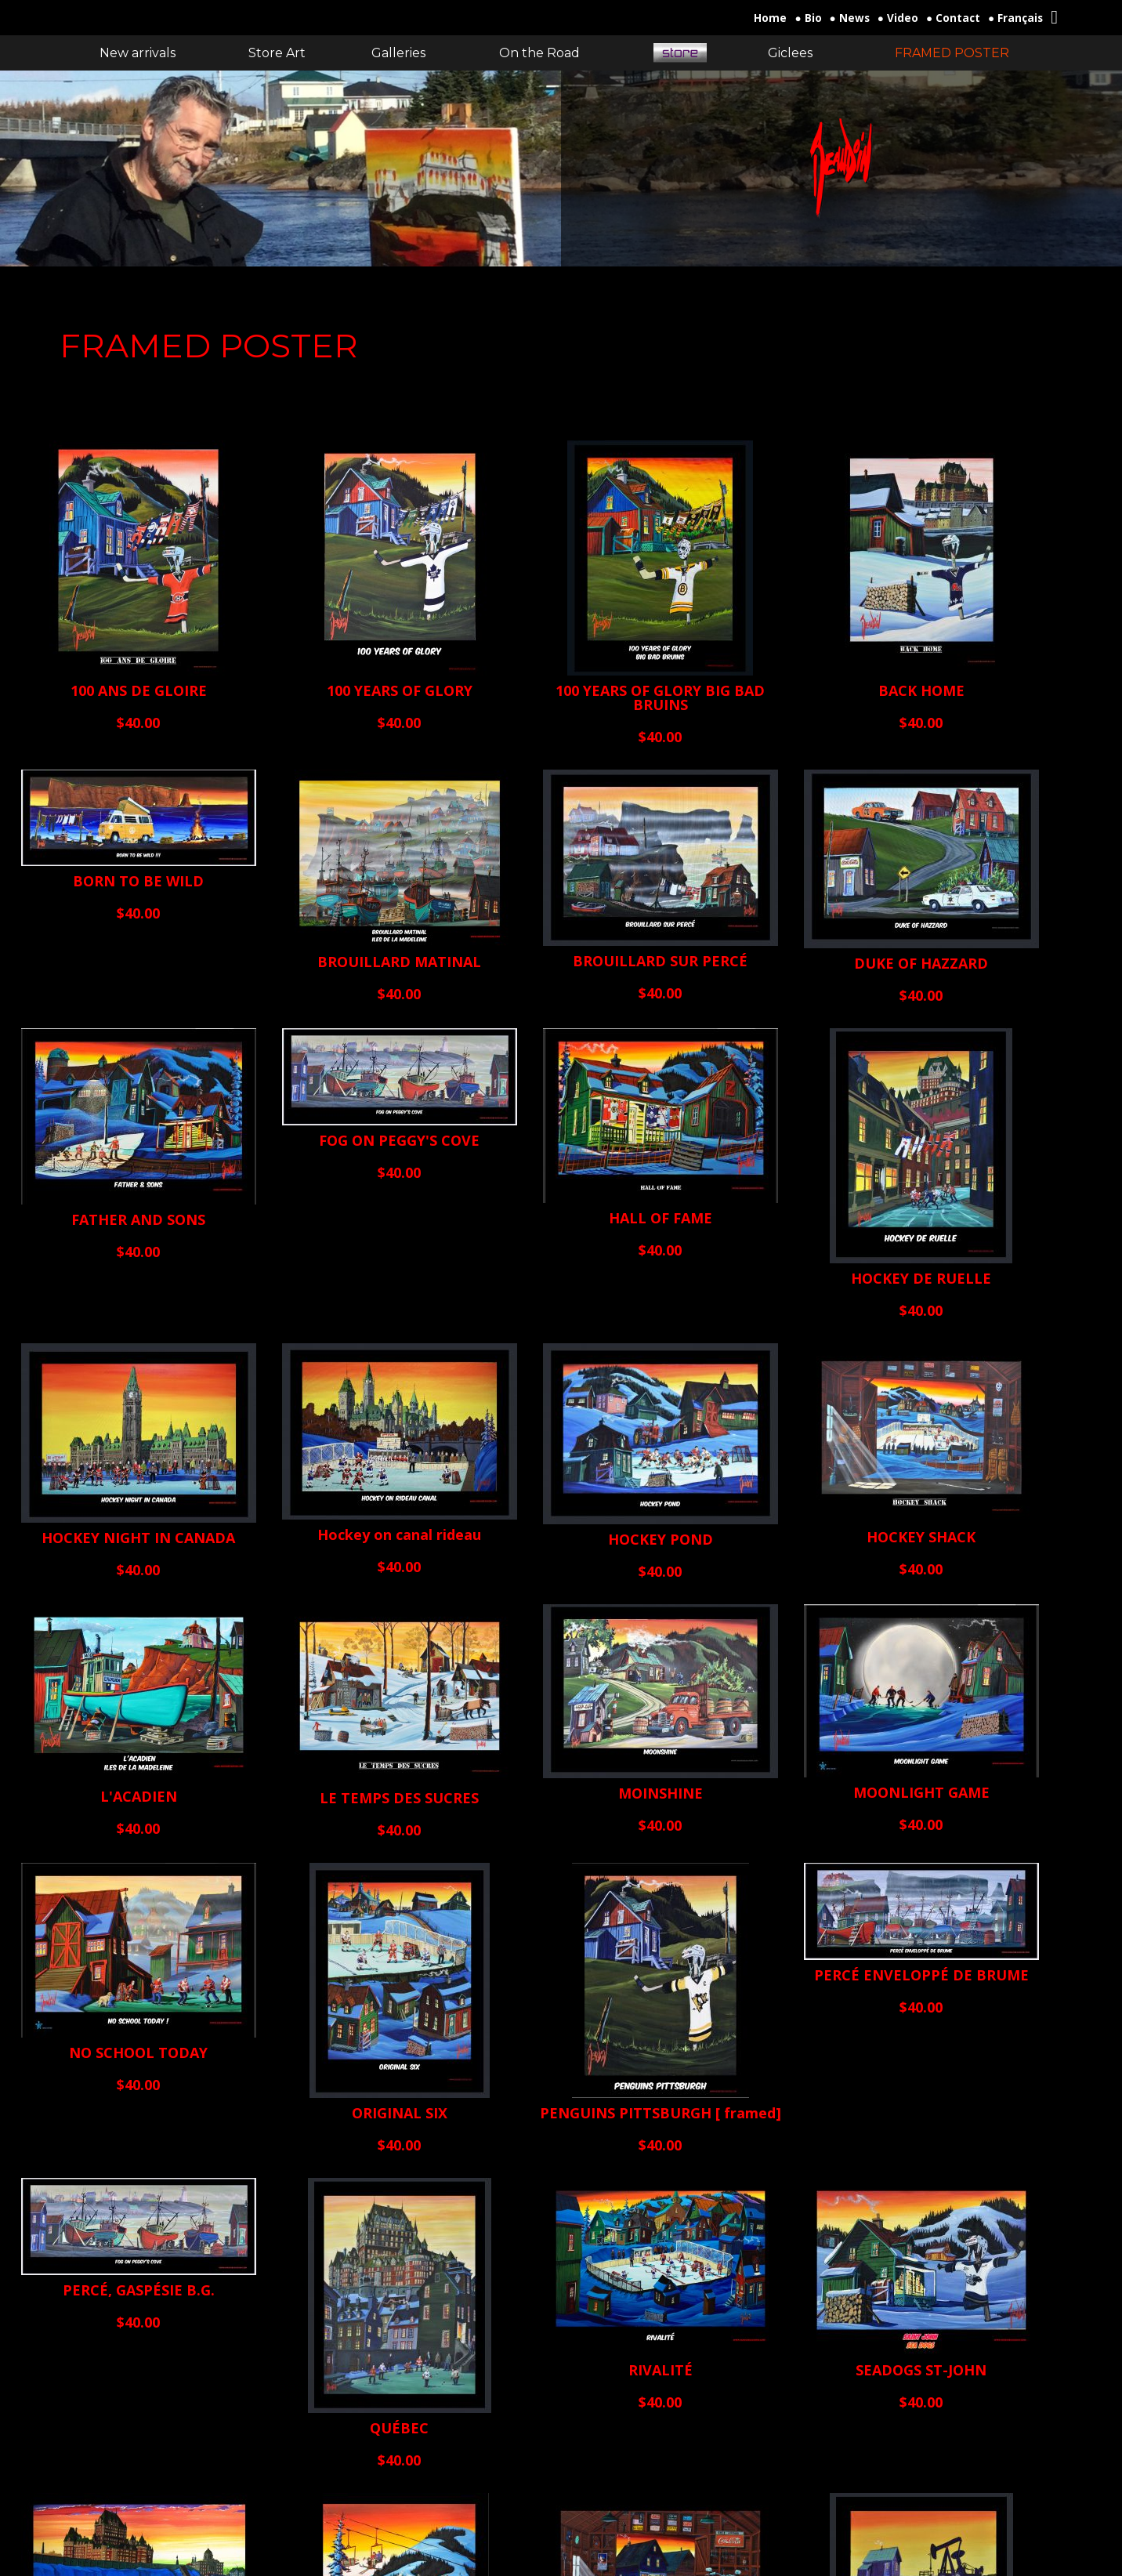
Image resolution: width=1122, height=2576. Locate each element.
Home (770, 18)
